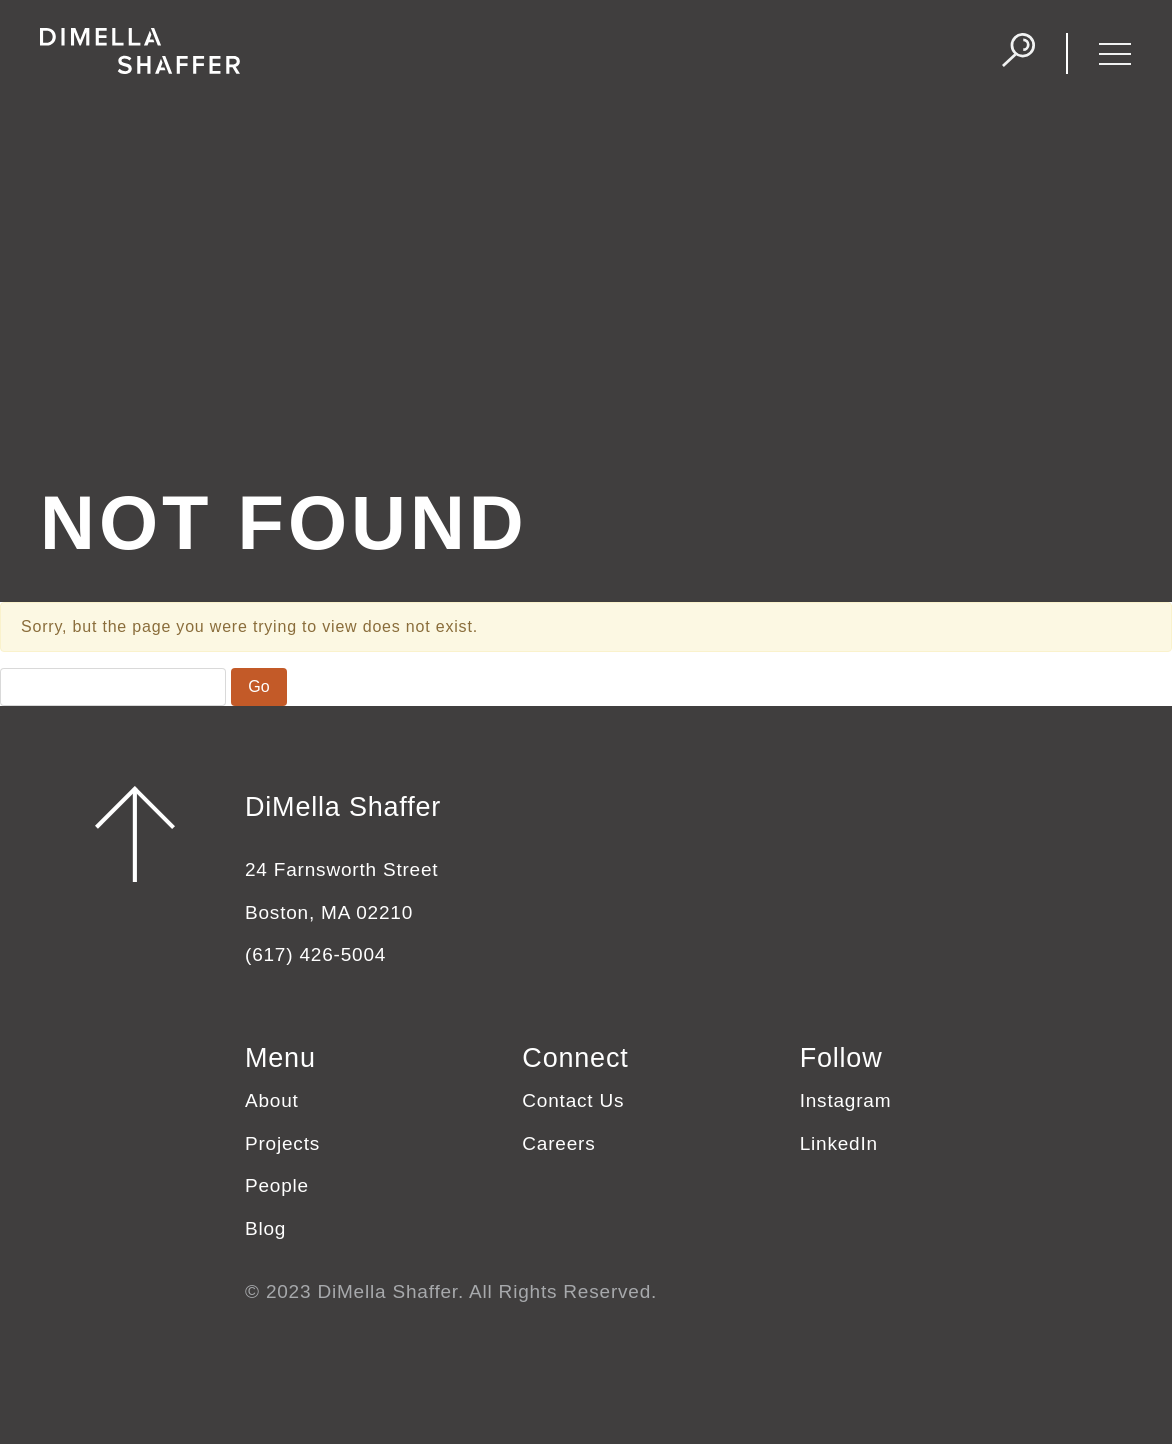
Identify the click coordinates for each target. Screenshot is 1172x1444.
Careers (558, 1143)
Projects (282, 1143)
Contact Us (573, 1100)
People (277, 1185)
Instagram (846, 1100)
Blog (265, 1228)
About (272, 1100)
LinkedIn (839, 1143)
